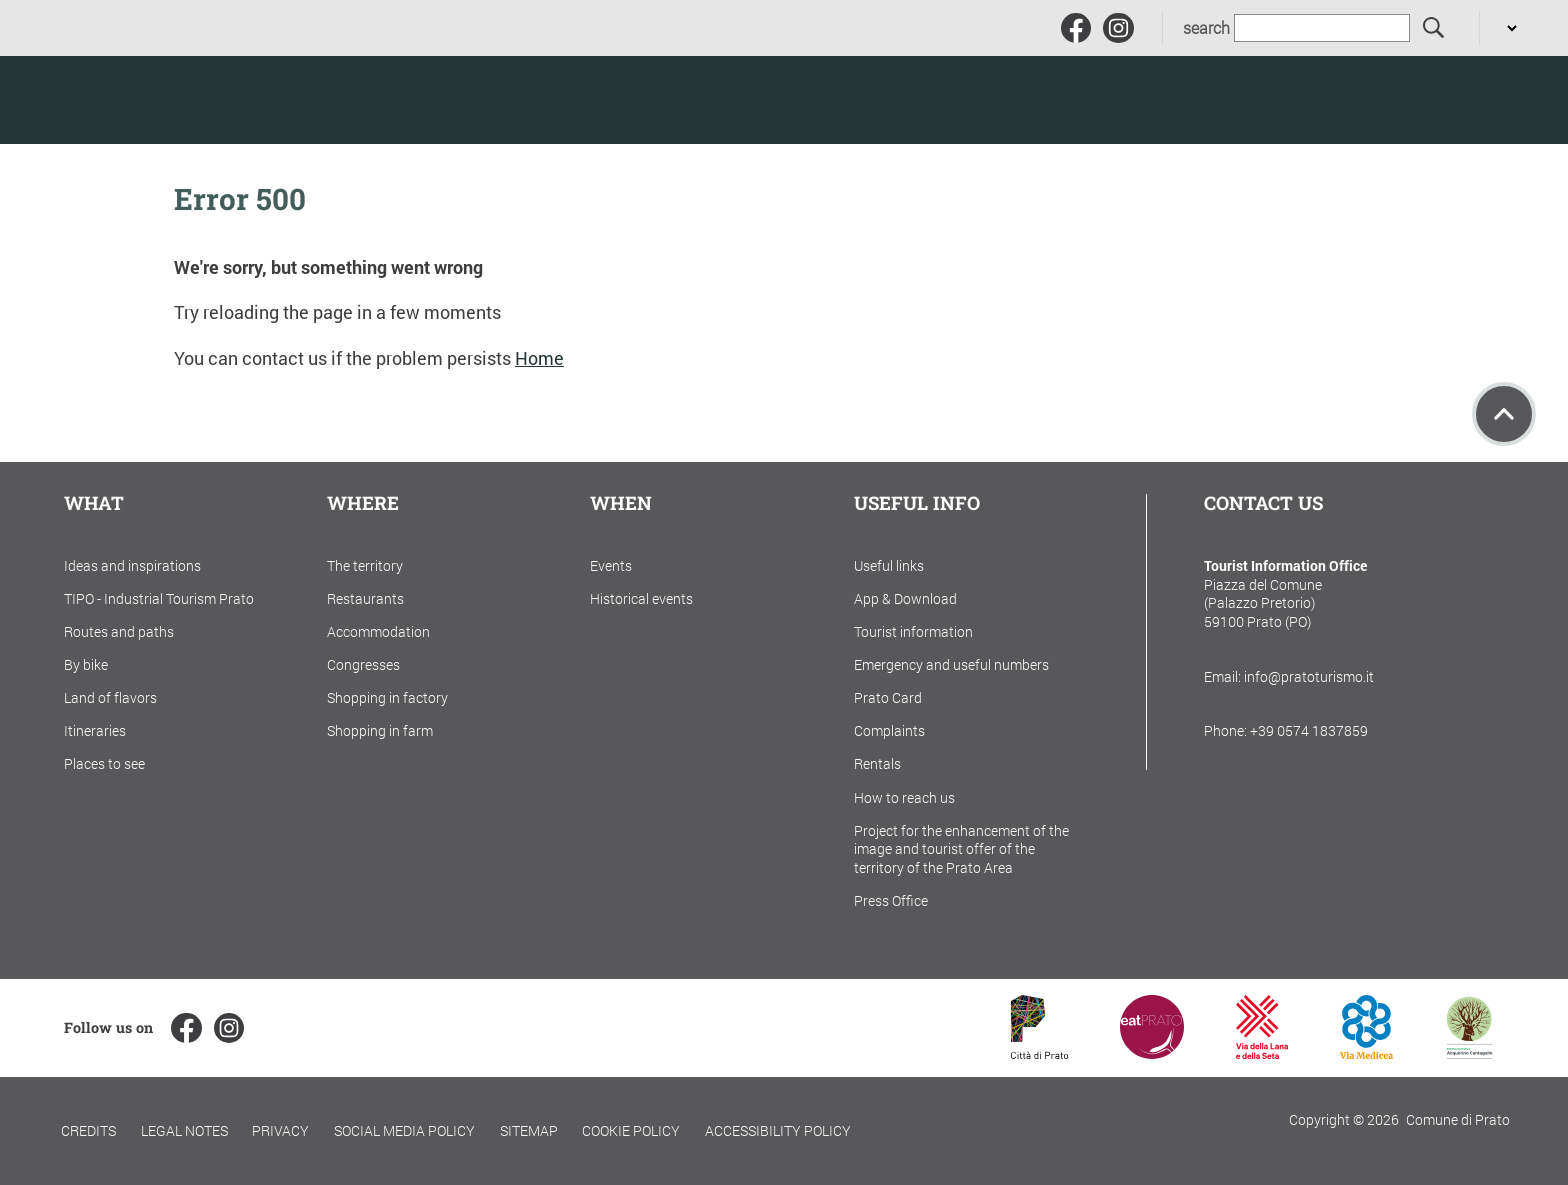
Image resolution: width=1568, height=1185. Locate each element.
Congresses (363, 664)
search (1206, 28)
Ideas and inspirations (132, 565)
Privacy (280, 1130)
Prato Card (888, 697)
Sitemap (529, 1130)
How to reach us (904, 797)
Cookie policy (631, 1130)
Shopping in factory (387, 697)
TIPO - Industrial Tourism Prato (159, 598)
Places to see (104, 763)
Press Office (891, 900)
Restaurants (365, 598)
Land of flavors (110, 697)
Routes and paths (119, 631)
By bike (86, 664)
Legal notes (184, 1130)
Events (611, 565)
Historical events (641, 598)
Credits (88, 1130)
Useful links (889, 565)
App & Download (905, 598)
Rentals (877, 763)
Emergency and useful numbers (951, 664)
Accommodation (378, 631)
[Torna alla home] (159, 100)
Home (539, 358)
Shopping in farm (380, 730)
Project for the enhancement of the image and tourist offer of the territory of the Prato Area (961, 849)
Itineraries (95, 730)
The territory (365, 565)
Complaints (889, 730)
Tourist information (913, 631)
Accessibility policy (778, 1130)
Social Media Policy (404, 1130)
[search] (1434, 28)
